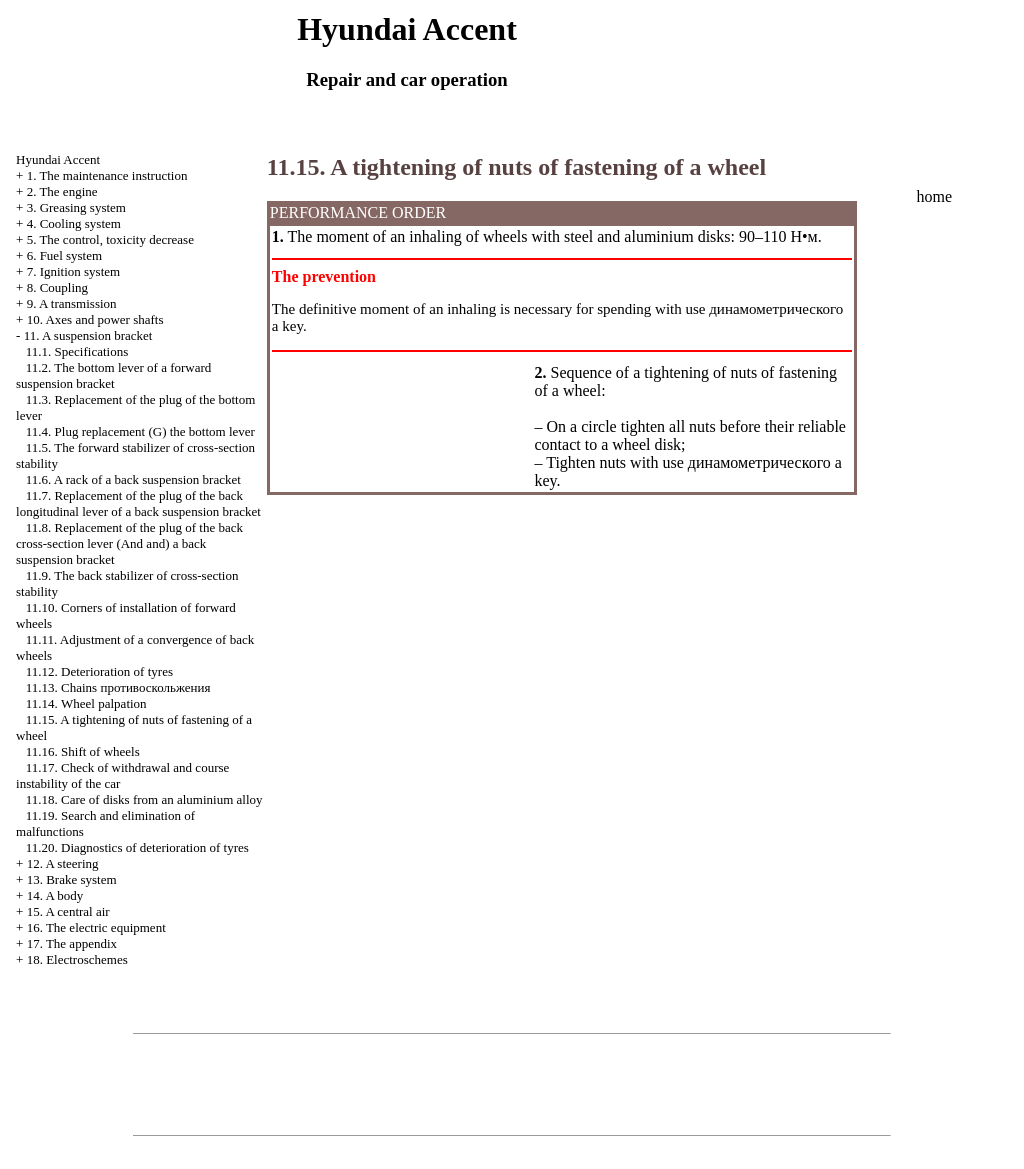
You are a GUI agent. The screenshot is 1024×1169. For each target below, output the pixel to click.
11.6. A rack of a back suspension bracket (133, 479)
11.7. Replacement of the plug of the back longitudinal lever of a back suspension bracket (138, 503)
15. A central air (68, 911)
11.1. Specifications (77, 351)
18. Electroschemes (77, 959)
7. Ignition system (74, 271)
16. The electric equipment (96, 927)
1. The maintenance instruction (107, 175)
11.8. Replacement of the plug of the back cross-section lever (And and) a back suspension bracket (129, 543)
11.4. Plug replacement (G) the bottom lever (140, 431)
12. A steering (63, 863)
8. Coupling (57, 287)
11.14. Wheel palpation (86, 703)
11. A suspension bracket (88, 335)
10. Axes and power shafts (95, 319)
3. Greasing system (76, 207)
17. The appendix (72, 943)
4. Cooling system (74, 223)
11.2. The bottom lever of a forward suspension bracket (113, 375)
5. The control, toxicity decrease (110, 239)
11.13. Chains (118, 687)
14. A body (55, 895)
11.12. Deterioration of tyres (99, 671)
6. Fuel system (64, 255)
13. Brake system (72, 879)
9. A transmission (72, 303)
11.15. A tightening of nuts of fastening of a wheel (516, 167)
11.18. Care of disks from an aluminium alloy (144, 799)
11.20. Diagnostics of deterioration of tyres (137, 847)
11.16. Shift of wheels (83, 751)
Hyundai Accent (58, 159)
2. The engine (62, 191)
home (934, 196)
